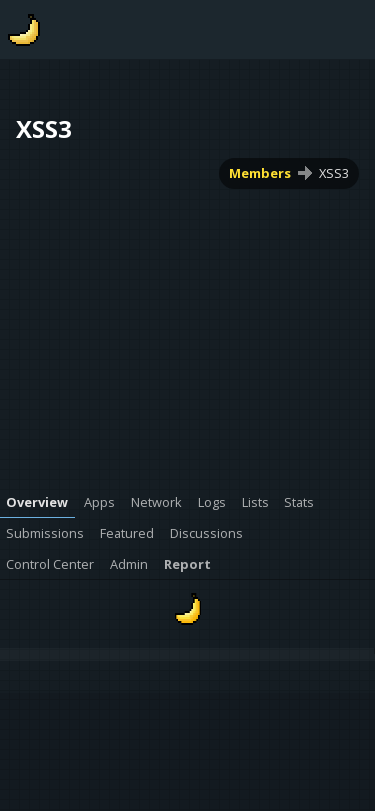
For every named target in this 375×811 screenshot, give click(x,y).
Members (260, 173)
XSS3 (334, 173)
